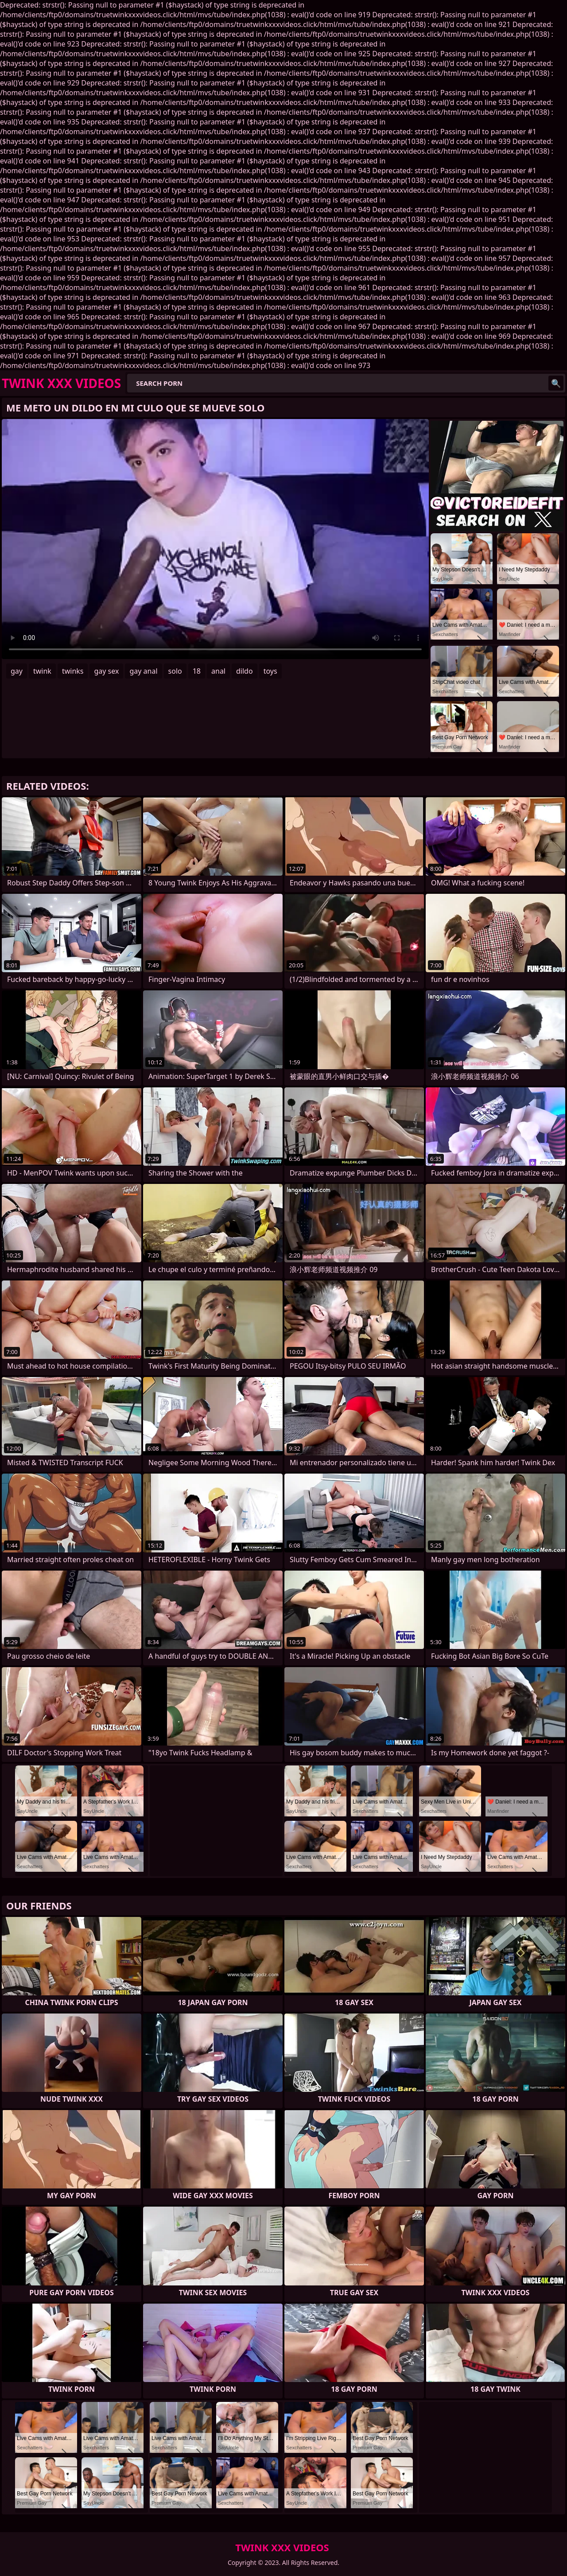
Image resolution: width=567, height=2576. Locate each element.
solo (175, 671)
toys (270, 671)
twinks (73, 671)
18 (197, 671)
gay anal (143, 671)
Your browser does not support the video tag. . (215, 539)
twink (42, 671)
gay (17, 671)
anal (218, 671)
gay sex (106, 671)
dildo (244, 671)
